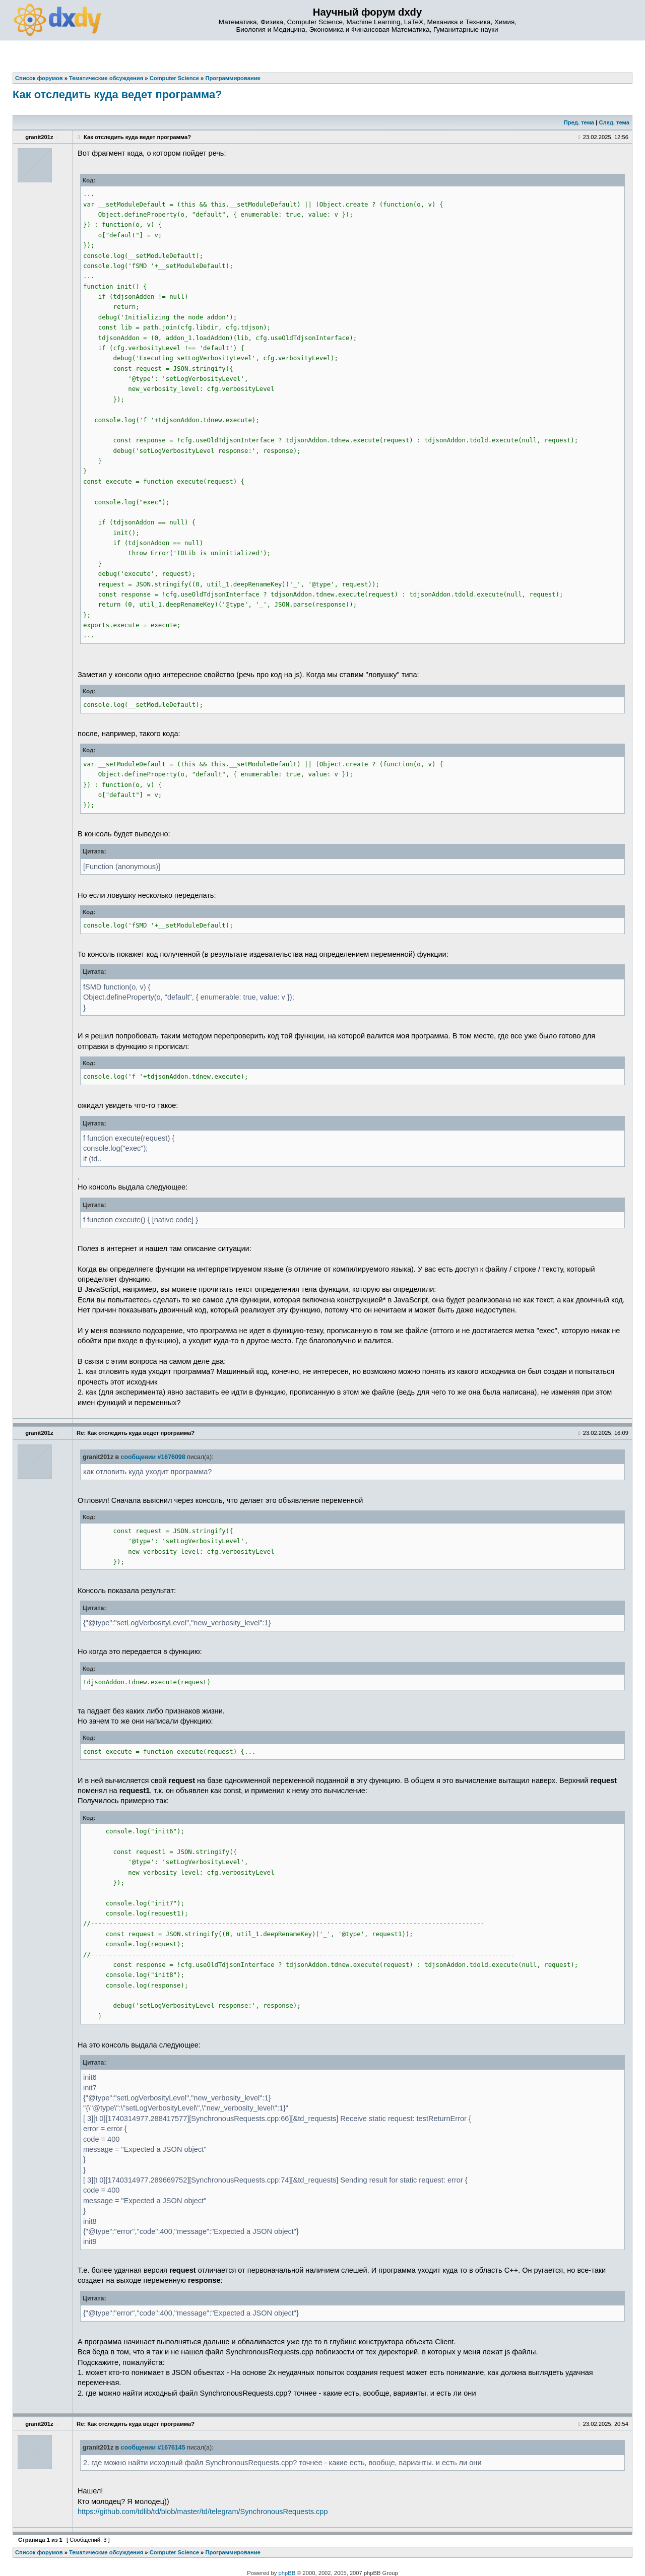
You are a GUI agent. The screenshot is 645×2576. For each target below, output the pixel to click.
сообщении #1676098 (153, 1457)
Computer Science (174, 2552)
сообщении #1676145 (153, 2447)
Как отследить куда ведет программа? (117, 94)
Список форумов (39, 2552)
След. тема (614, 122)
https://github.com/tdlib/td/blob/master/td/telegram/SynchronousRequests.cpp (203, 2511)
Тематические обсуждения (106, 2552)
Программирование (232, 2552)
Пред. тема (579, 122)
